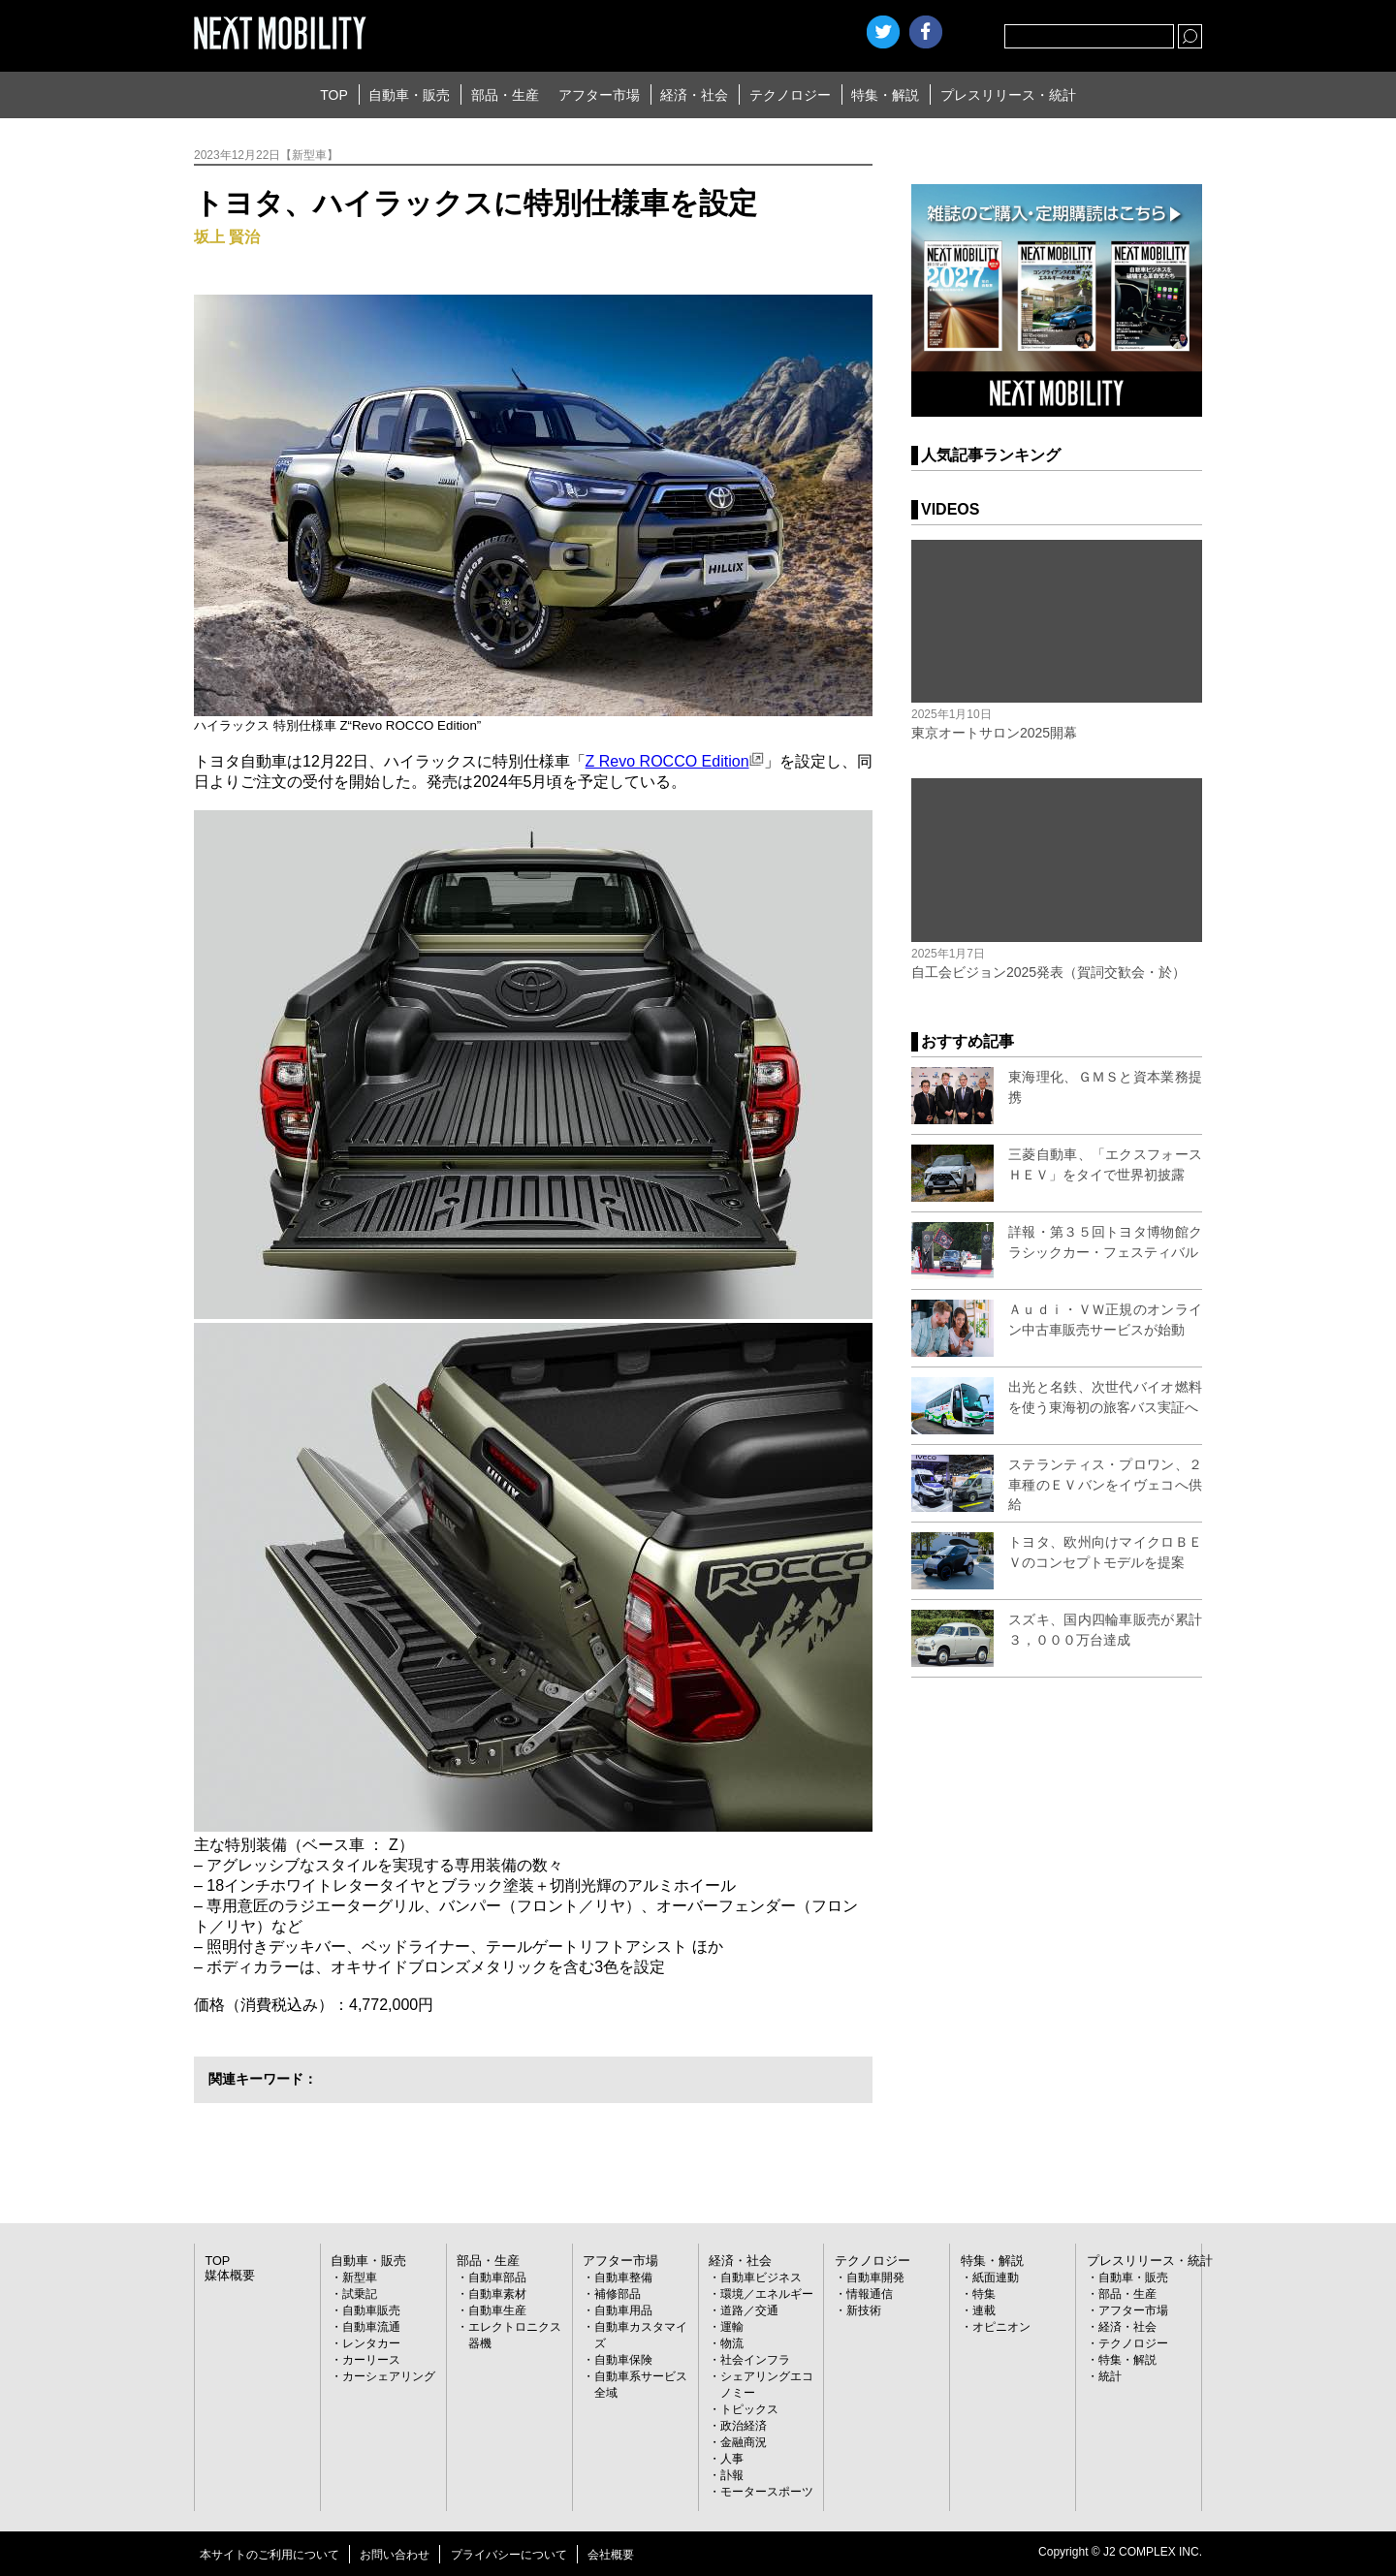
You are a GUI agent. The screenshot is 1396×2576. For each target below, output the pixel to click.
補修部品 (617, 2294)
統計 (1110, 2376)
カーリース (371, 2360)
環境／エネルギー (766, 2294)
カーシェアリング (388, 2376)
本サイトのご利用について (269, 2554)
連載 (984, 2310)
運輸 (732, 2327)
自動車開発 (875, 2277)
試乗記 (359, 2294)
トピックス (749, 2409)
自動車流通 (371, 2327)
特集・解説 (885, 95)
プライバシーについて (509, 2554)
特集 (984, 2294)
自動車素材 (497, 2294)
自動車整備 (623, 2277)
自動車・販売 (409, 95)
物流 (732, 2343)
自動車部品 (497, 2277)
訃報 (732, 2475)
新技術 (863, 2310)
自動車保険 (623, 2360)
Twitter (883, 32)
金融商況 (743, 2442)
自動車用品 (623, 2310)
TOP (334, 95)
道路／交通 (749, 2310)
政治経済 (743, 2426)
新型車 (359, 2277)
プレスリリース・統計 (1008, 95)
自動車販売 (371, 2310)
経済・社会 (694, 95)
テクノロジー (790, 95)
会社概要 (610, 2554)
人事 (732, 2459)
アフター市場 (599, 95)
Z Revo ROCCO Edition (675, 761)
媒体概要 (228, 2275)
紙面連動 (995, 2277)
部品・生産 (505, 95)
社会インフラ (755, 2360)
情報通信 (869, 2294)
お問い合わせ (394, 2554)
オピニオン (1001, 2327)
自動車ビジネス (761, 2277)
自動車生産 (497, 2310)
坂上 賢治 (227, 237)
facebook (925, 32)
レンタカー (371, 2343)
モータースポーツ (766, 2491)
